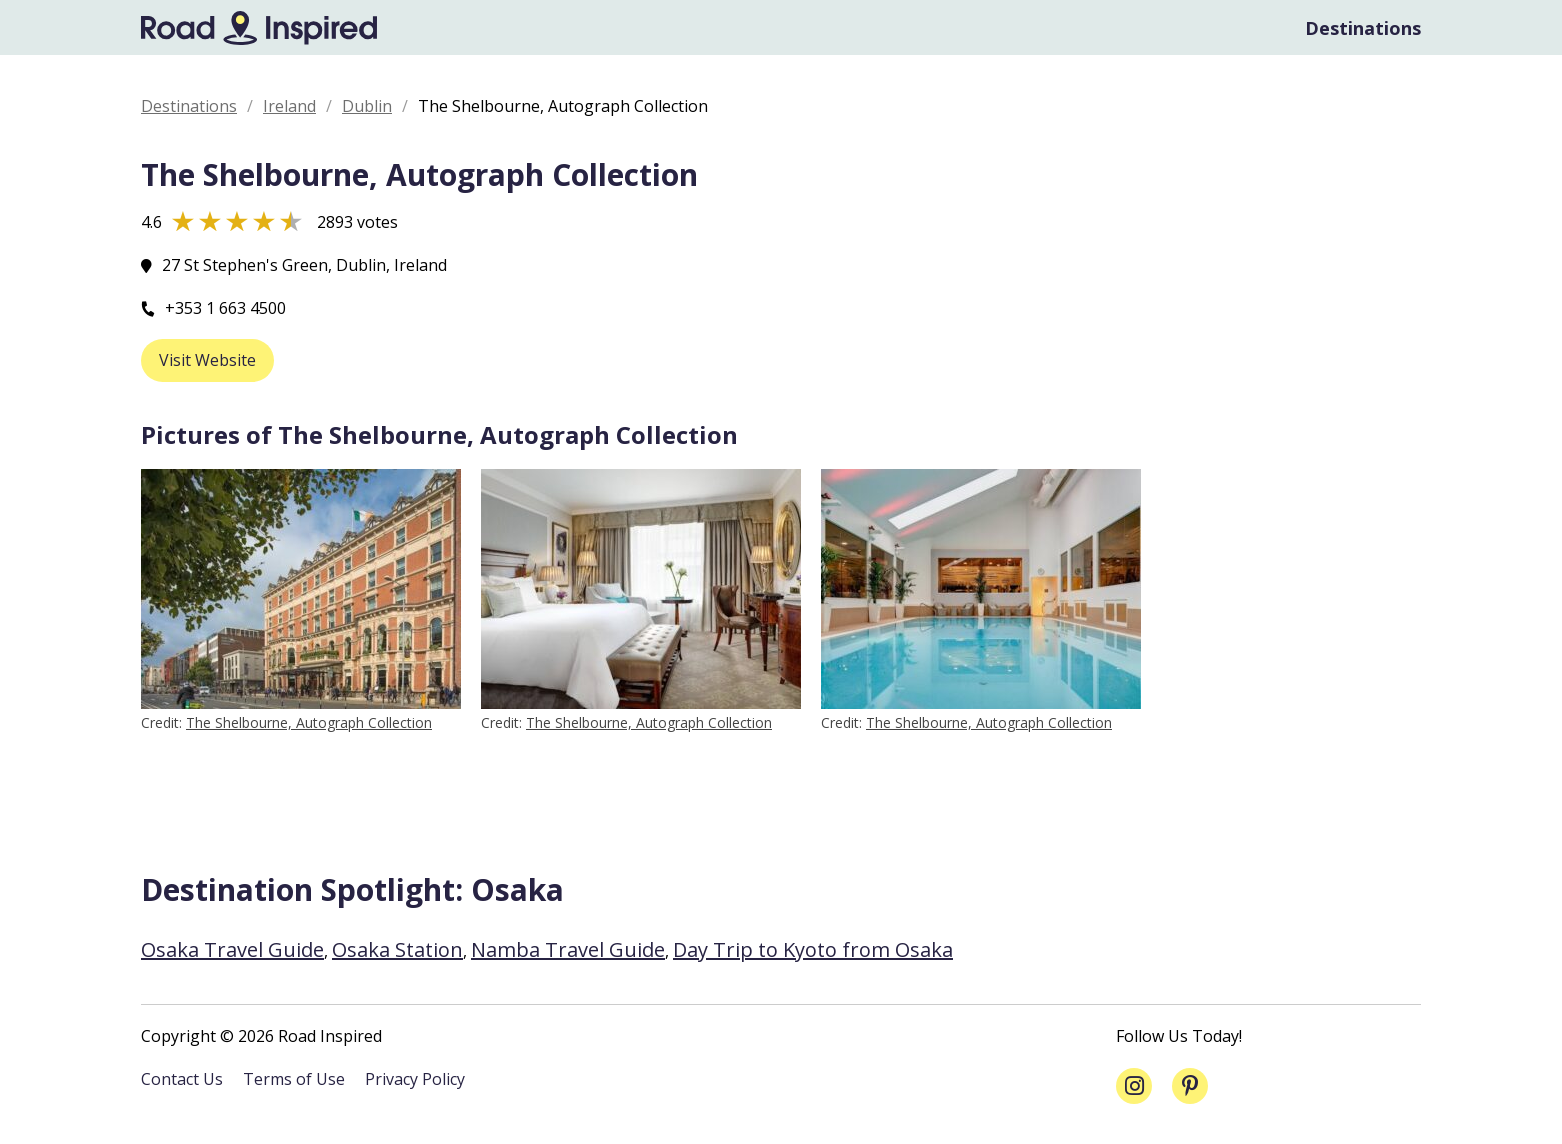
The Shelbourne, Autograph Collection (309, 722)
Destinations (1363, 28)
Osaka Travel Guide (232, 949)
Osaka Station (397, 949)
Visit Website (207, 360)
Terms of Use (294, 1079)
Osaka (517, 889)
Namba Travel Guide (568, 949)
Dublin (367, 106)
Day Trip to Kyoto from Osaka (813, 949)
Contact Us (182, 1079)
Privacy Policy (415, 1079)
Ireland (289, 106)
